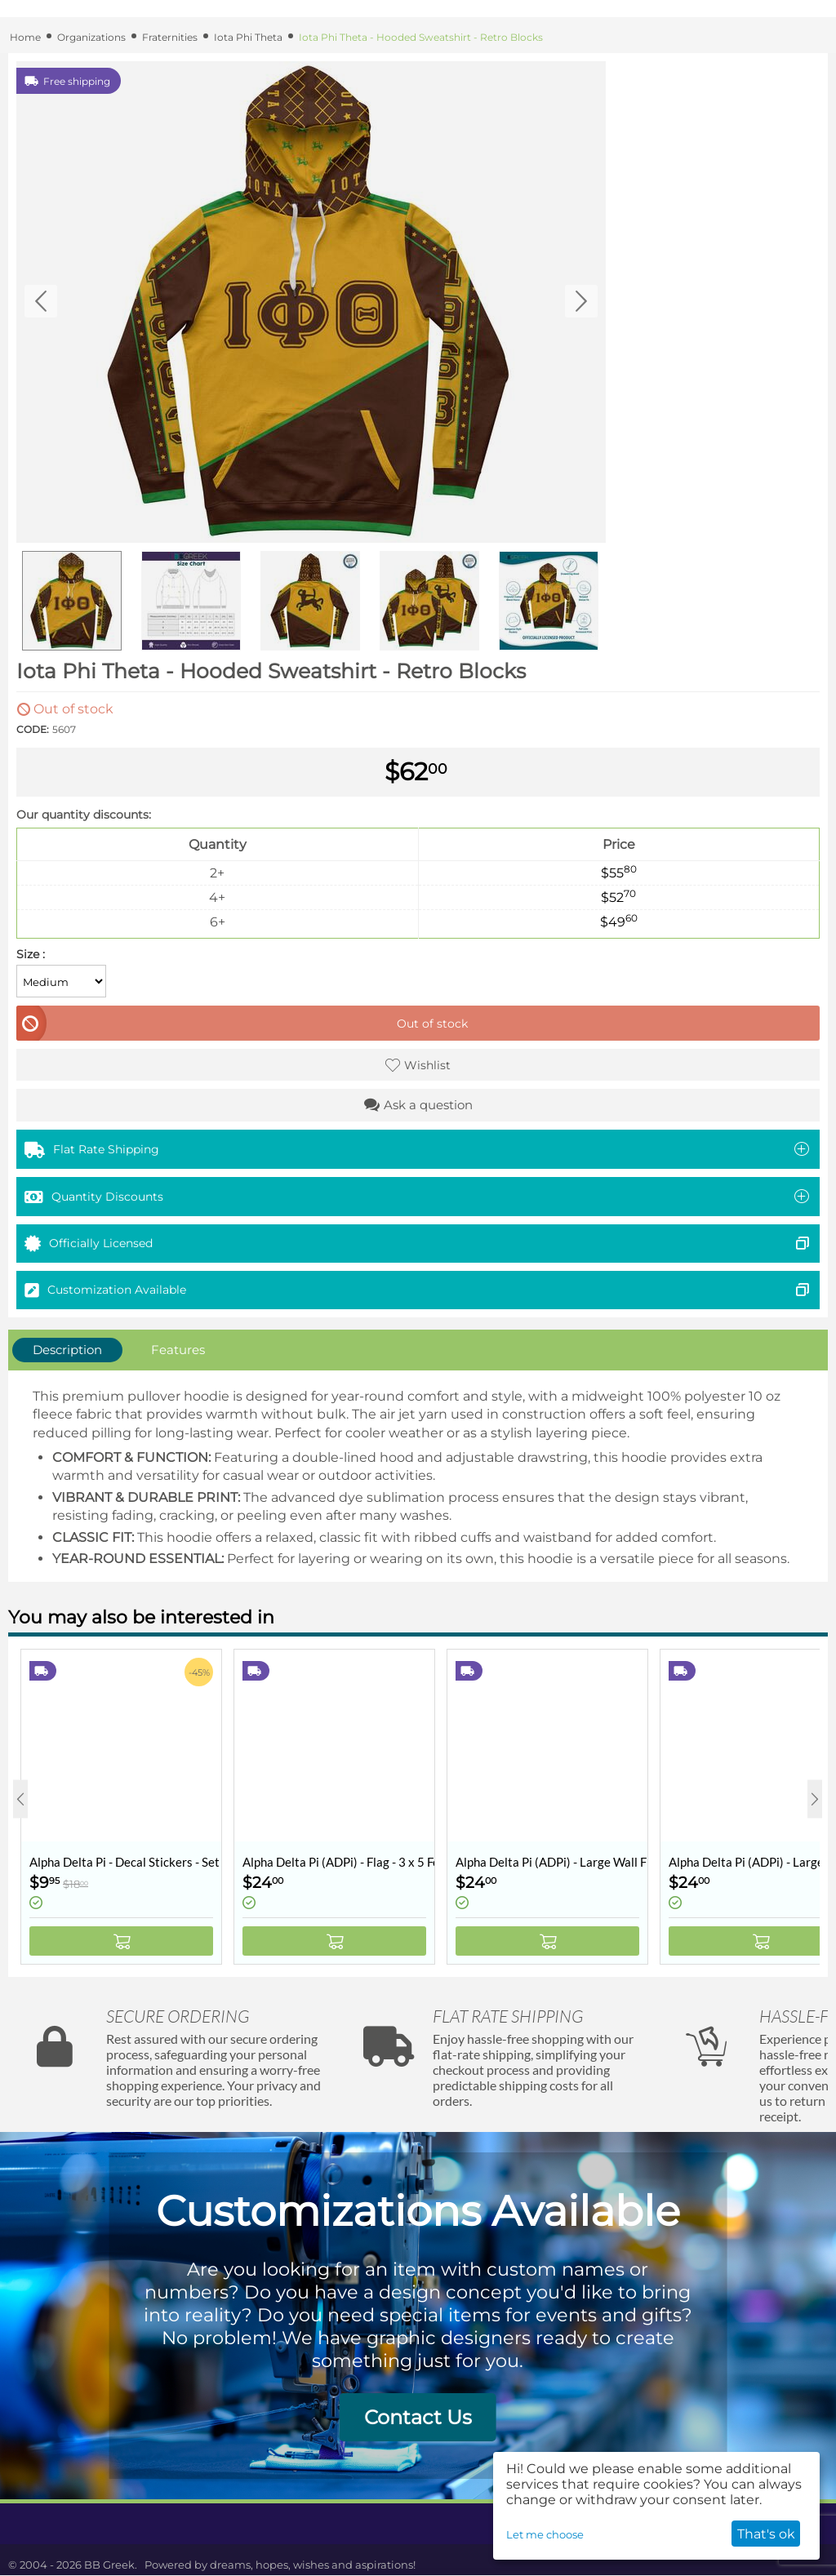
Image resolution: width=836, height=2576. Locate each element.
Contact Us (418, 2417)
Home (25, 37)
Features (178, 1349)
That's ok (766, 2534)
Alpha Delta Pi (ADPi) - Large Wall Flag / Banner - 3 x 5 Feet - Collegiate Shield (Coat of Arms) (551, 1861)
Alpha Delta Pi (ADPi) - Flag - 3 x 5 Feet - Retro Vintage (338, 1861)
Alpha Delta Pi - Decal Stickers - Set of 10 (125, 1861)
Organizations (91, 37)
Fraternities (170, 37)
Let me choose (545, 2534)
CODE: (32, 729)
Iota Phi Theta (248, 37)
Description (67, 1349)
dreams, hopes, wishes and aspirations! (313, 2564)
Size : (30, 954)
